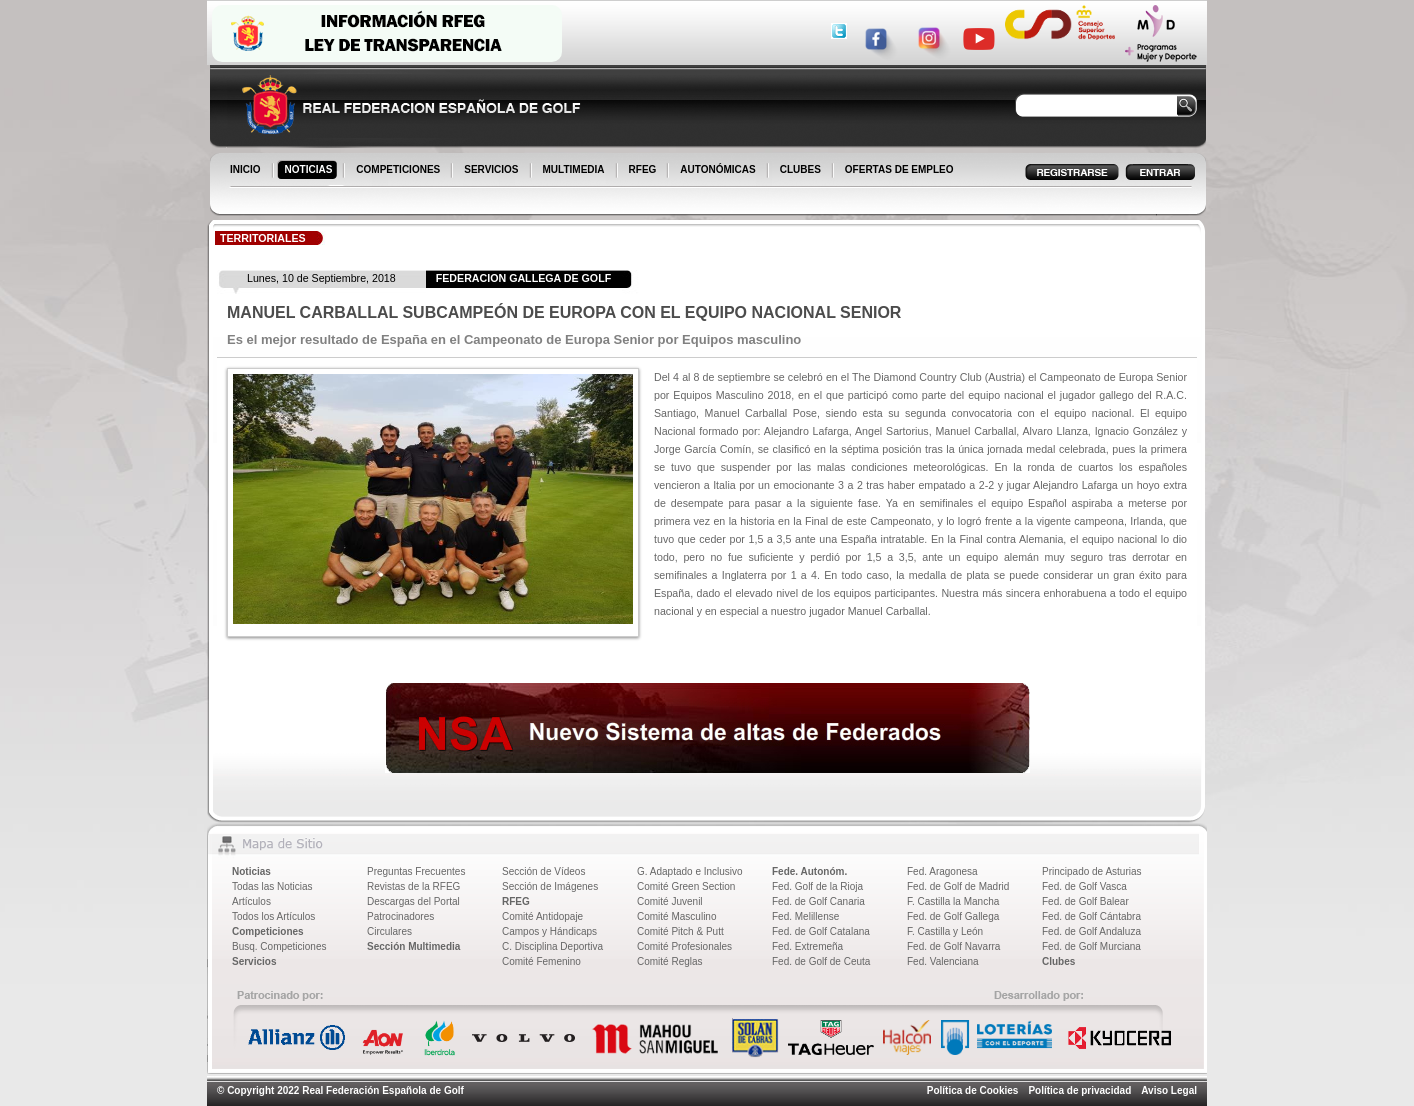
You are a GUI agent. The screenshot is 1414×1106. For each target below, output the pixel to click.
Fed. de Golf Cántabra (1091, 916)
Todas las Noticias (272, 886)
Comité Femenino (541, 961)
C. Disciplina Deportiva (552, 946)
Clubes (1058, 961)
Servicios (254, 961)
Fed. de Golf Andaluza (1091, 931)
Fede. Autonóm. (809, 871)
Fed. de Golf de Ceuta (821, 961)
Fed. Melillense (805, 916)
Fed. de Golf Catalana (821, 931)
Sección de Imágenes (550, 886)
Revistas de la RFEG (413, 886)
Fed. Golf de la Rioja (817, 886)
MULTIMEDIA (575, 171)
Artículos (251, 901)
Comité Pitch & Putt (680, 931)
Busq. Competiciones (279, 946)
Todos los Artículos (273, 916)
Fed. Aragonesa (942, 871)
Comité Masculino (676, 916)
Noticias (251, 871)
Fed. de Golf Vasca (1084, 886)
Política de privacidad (1079, 1090)
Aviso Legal (1169, 1090)
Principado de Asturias (1092, 871)
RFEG (644, 171)
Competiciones (268, 931)
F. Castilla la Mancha (953, 901)
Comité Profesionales (684, 946)
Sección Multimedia (413, 946)
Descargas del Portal (413, 901)
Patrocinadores (400, 916)
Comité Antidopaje (542, 916)
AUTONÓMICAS (717, 169)
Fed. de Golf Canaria (818, 901)
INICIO (247, 171)
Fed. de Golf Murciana (1091, 946)
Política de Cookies (973, 1090)
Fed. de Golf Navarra (953, 946)
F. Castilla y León (945, 931)
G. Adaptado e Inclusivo (690, 871)
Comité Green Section (686, 886)
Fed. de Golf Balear (1085, 901)
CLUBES (800, 169)
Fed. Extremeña (807, 946)
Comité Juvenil (670, 901)
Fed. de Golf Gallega (953, 916)
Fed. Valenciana (943, 961)
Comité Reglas (670, 961)
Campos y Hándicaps (549, 931)
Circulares (389, 931)
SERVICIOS (492, 171)
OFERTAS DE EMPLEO (899, 169)
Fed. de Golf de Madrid (958, 886)
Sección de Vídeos (543, 871)
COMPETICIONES (399, 171)
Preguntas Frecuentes (416, 871)
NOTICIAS (310, 171)
